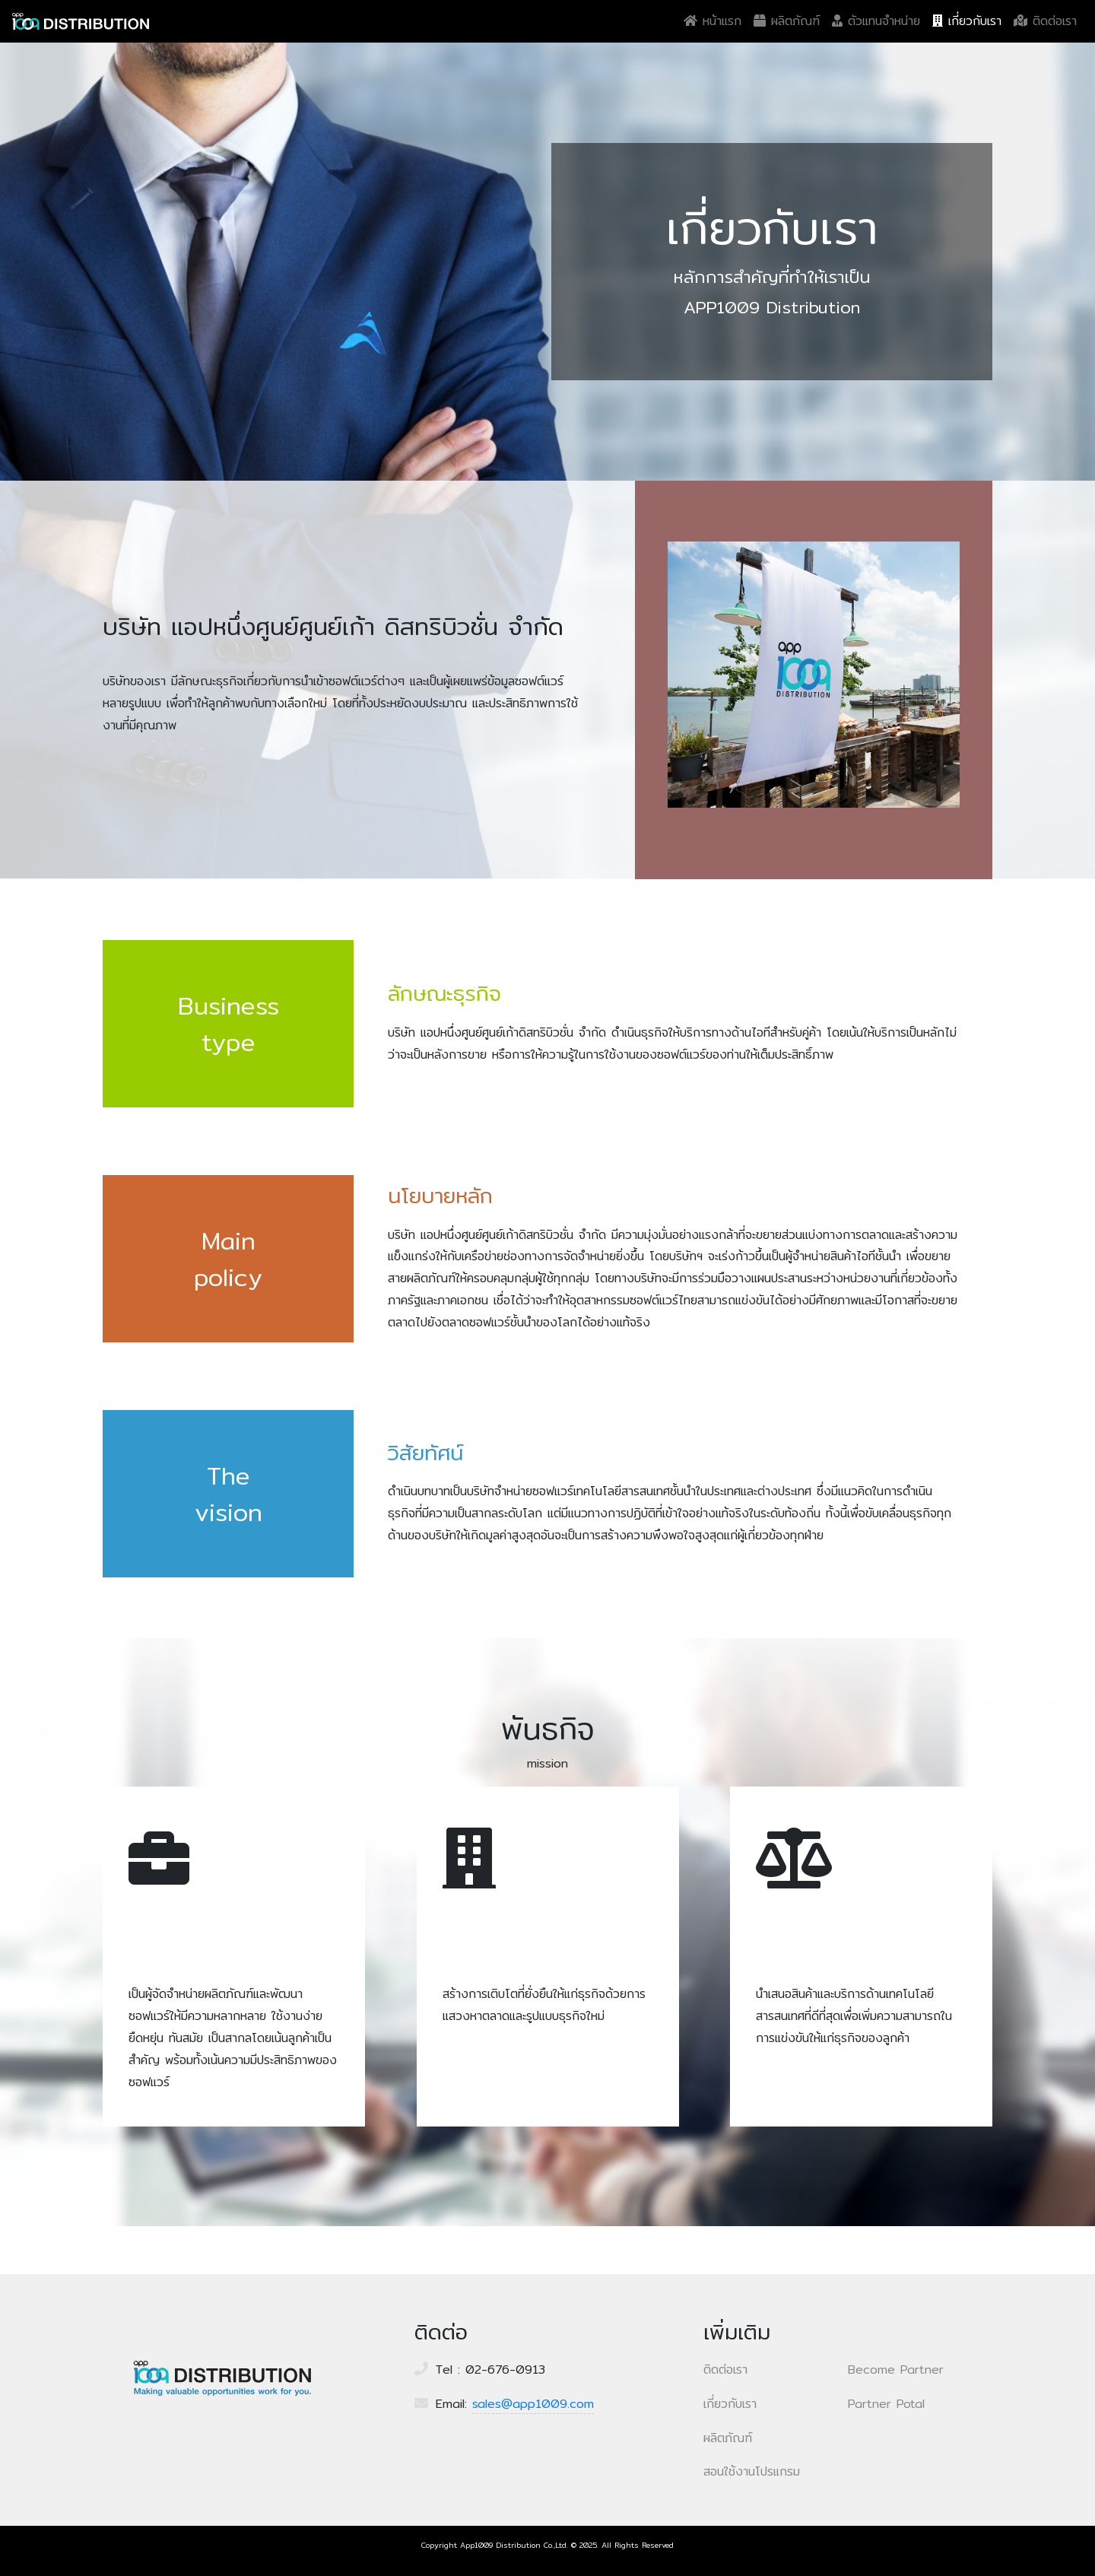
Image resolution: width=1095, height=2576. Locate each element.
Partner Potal (886, 2403)
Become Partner (896, 2369)
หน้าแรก (715, 20)
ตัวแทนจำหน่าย (876, 20)
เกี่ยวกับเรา (966, 20)
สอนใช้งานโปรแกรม (751, 2471)
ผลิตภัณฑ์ (787, 20)
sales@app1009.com (533, 2403)
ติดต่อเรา (1045, 20)
